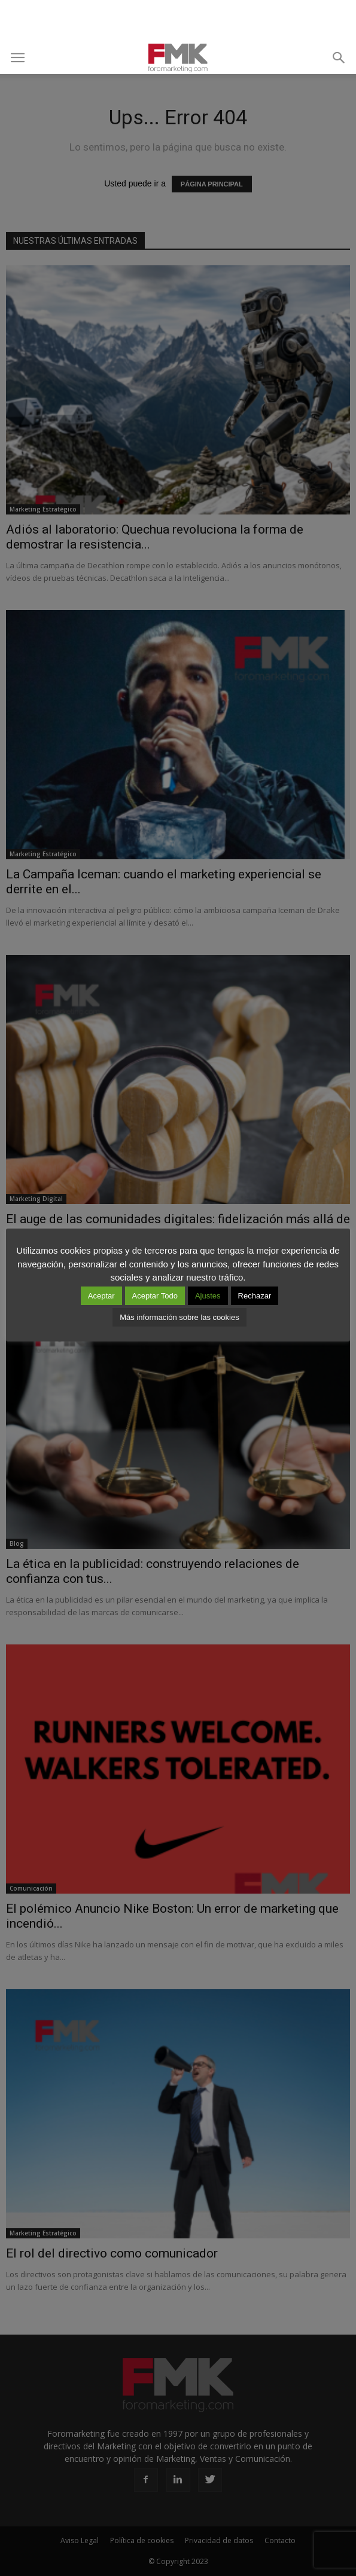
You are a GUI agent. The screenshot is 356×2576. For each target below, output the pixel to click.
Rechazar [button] (255, 1295)
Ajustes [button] (208, 1295)
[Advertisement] (178, 21)
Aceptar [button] (101, 1295)
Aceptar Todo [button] (155, 1295)
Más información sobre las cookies (179, 1317)
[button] (339, 58)
